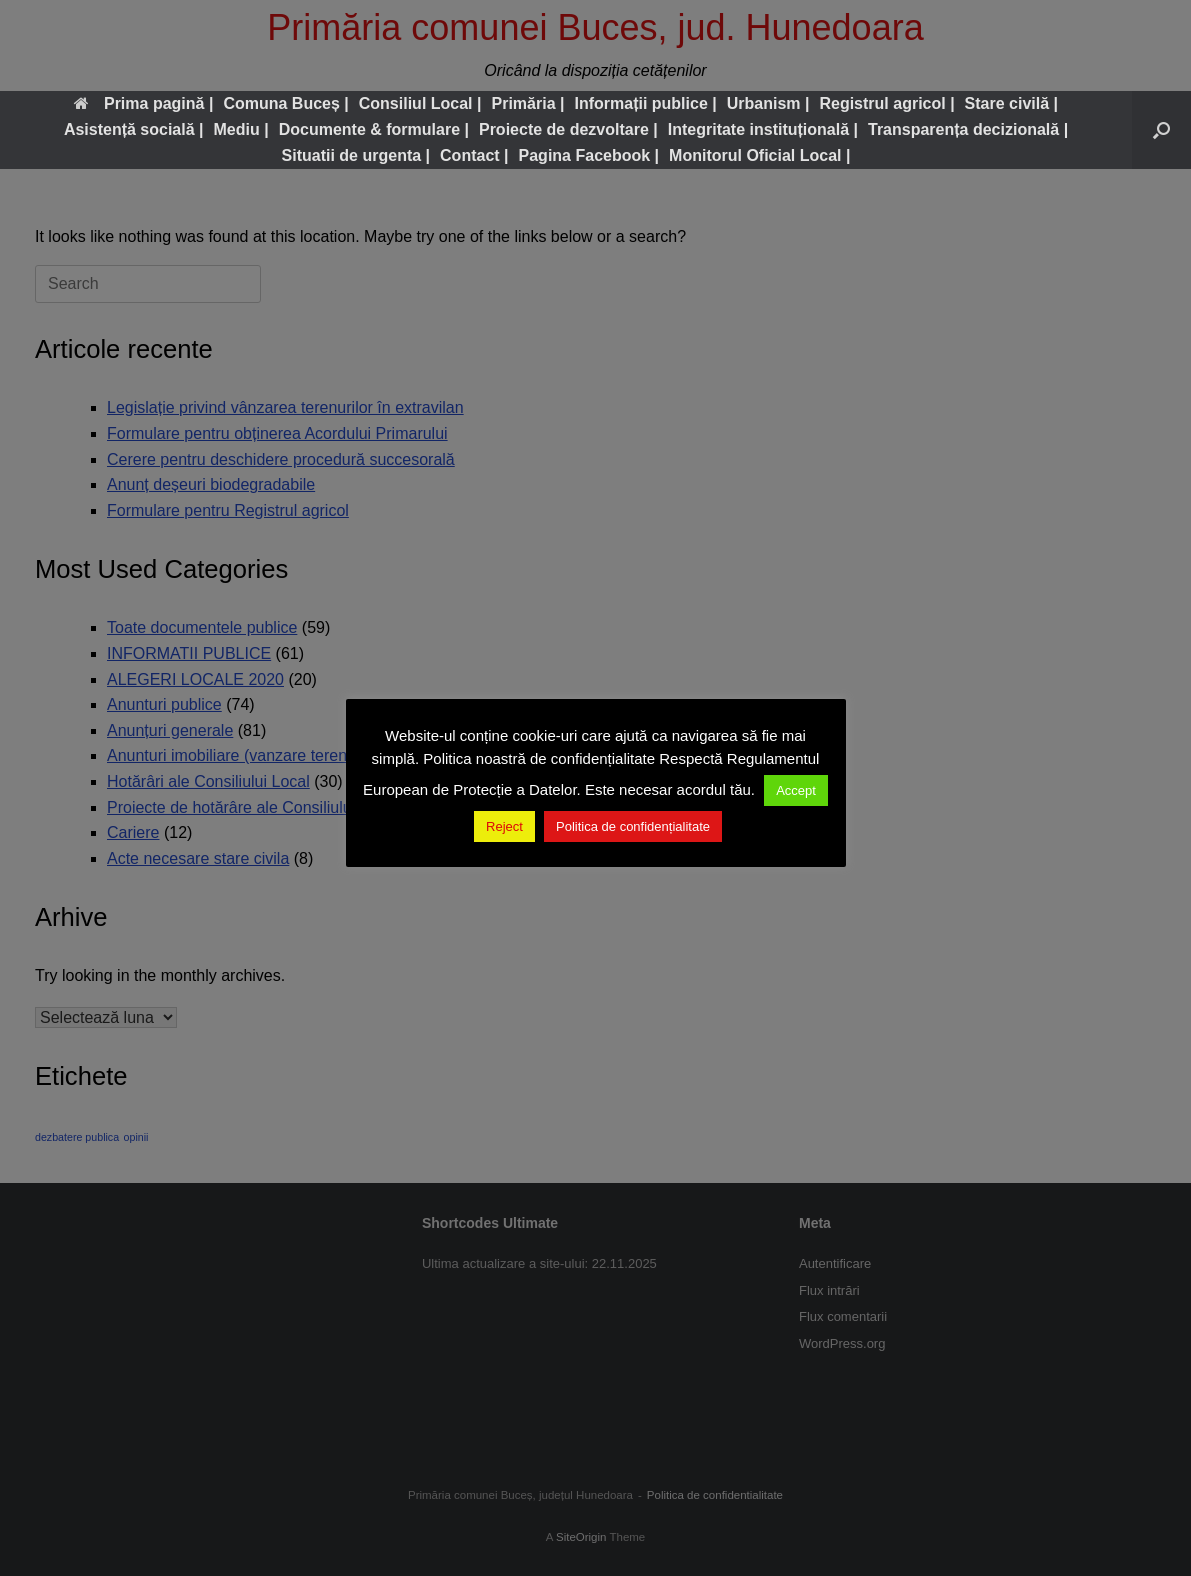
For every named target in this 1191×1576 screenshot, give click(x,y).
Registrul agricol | (886, 103)
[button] (1161, 130)
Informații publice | (645, 103)
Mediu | (241, 129)
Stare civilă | (1011, 103)
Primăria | (527, 103)
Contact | (474, 155)
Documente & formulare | (374, 129)
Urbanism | (768, 103)
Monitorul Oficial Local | (759, 155)
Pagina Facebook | (589, 155)
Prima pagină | (143, 103)
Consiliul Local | (420, 103)
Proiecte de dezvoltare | (568, 129)
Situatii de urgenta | (356, 155)
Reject (504, 826)
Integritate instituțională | (763, 129)
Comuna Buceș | (285, 103)
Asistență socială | (134, 129)
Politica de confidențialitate (633, 826)
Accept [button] (796, 790)
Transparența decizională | (968, 129)
